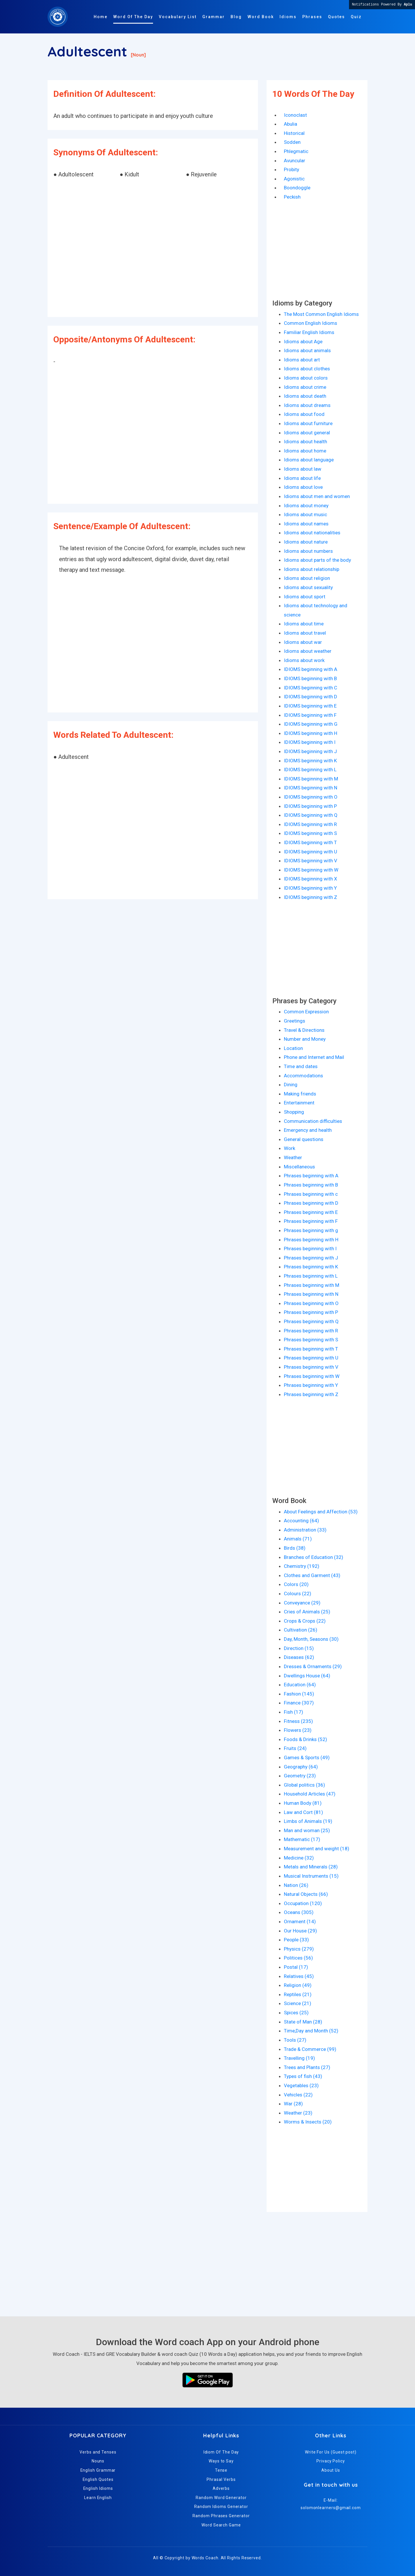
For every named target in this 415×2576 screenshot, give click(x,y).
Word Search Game (221, 2525)
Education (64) (300, 1684)
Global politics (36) (304, 1785)
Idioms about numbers (308, 551)
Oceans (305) (299, 1912)
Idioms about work (304, 660)
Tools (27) (295, 2040)
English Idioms (98, 2488)
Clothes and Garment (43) (312, 1575)
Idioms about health (305, 441)
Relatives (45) (299, 1976)
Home (100, 16)
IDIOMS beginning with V (310, 860)
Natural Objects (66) (306, 1894)
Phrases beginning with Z (311, 1394)
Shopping (294, 1112)
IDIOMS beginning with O (310, 797)
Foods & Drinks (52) (305, 1739)
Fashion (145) (299, 1694)
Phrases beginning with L (311, 1276)
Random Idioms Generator (221, 2506)
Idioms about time (304, 624)
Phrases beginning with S (311, 1339)
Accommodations (303, 1075)
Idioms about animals (307, 350)
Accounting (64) (301, 1520)
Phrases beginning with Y (311, 1385)
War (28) (293, 2104)
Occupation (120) (303, 1903)
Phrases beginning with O (311, 1303)
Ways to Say (221, 2461)
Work (289, 1148)
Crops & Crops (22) (305, 1621)
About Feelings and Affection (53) (321, 1512)
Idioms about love (303, 487)
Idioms (288, 16)
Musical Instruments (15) (311, 1876)
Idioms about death (305, 396)
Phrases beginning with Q (311, 1321)
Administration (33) (305, 1530)
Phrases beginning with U (311, 1358)
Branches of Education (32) (313, 1557)
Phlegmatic (296, 151)
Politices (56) (298, 1958)
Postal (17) (296, 1967)
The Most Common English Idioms (321, 314)
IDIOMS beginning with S (310, 833)
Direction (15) (299, 1648)
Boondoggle (297, 188)
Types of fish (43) (303, 2076)
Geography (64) (301, 1767)
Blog (236, 16)
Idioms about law (302, 469)
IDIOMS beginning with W (311, 870)
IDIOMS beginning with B (310, 678)
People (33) (296, 1940)
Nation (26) (296, 1885)
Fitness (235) (298, 1721)
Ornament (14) (300, 1921)
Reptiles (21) (298, 1994)
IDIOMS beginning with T (310, 842)
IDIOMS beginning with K (310, 760)
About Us (330, 2470)
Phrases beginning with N (311, 1294)
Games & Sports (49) (307, 1757)
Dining (290, 1084)
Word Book (261, 16)
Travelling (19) (299, 2058)
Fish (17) (293, 1712)
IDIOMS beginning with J (310, 751)
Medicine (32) (299, 1858)
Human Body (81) (303, 1803)
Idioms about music (305, 514)
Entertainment (299, 1103)
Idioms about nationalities (312, 532)
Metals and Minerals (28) (311, 1867)
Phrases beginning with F (311, 1221)
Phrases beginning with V (311, 1367)
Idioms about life (302, 478)
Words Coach (205, 2558)
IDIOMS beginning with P (310, 806)
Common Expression (306, 1011)
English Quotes (98, 2479)
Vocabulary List (178, 16)
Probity (291, 169)
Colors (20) (296, 1584)
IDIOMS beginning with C (310, 688)
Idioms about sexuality (308, 587)
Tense (221, 2470)
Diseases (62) (299, 1657)
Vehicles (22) (298, 2095)
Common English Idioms (310, 323)
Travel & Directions (304, 1030)
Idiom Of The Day (221, 2452)
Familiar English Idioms (309, 332)
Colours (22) (297, 1593)
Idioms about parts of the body (317, 560)
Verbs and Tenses (98, 2452)
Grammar (213, 16)
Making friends (300, 1094)
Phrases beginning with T (311, 1349)
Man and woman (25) (307, 1830)
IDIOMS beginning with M (311, 779)
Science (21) (297, 2003)
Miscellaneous (299, 1167)
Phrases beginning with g (311, 1230)
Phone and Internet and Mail (314, 1057)
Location (293, 1048)
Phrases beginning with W (311, 1376)
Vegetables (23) (301, 2085)
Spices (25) (296, 2012)
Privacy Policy (330, 2461)
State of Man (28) (303, 2022)
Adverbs (221, 2488)
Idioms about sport (304, 596)
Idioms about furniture (308, 423)
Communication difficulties (313, 1121)
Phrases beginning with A (311, 1175)
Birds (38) (294, 1548)
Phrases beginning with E (311, 1212)
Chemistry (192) (301, 1566)
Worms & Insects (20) (308, 2122)
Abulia (290, 124)
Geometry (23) (300, 1776)
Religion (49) (298, 1985)
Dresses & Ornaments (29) (313, 1666)
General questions (303, 1139)
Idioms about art (302, 360)
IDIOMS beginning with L (310, 769)
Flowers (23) (298, 1730)
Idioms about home (305, 451)
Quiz (356, 16)
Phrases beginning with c (311, 1194)
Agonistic (294, 179)
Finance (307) (299, 1703)
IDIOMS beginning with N (310, 788)
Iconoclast (295, 115)
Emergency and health (308, 1130)
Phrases (312, 16)
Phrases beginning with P (311, 1312)
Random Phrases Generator (221, 2515)
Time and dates (301, 1066)
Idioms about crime (305, 387)
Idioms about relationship (311, 569)
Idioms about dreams (307, 405)
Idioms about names (306, 524)
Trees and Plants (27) (307, 2067)
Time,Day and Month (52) (311, 2031)
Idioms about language (309, 460)
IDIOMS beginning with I (309, 742)
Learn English (98, 2497)
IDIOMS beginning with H (310, 733)
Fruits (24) (295, 1748)
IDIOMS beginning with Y (310, 888)
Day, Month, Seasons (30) (311, 1639)
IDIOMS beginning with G (310, 724)
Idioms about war (303, 642)
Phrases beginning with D (311, 1203)
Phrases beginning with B (311, 1185)
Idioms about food (304, 414)
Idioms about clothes (307, 368)
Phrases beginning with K (311, 1267)
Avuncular (294, 160)
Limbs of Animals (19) (308, 1821)
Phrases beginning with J (311, 1258)
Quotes (336, 16)
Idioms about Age (303, 341)
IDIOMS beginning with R (310, 824)
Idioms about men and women (317, 496)
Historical (294, 133)
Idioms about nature (306, 542)
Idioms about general (307, 432)
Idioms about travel (305, 633)
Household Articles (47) (309, 1794)
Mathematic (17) (302, 1839)
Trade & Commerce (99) (310, 2049)
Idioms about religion (307, 578)
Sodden (292, 142)
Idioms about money (306, 505)
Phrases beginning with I (310, 1248)
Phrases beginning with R (311, 1331)
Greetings (294, 1021)
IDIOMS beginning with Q (310, 815)
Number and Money (305, 1039)
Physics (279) (299, 1949)
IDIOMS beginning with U (310, 852)
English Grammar (98, 2470)
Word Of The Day (133, 16)
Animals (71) (298, 1539)
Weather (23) (298, 2113)
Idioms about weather (307, 651)
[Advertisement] (152, 248)
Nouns (98, 2461)
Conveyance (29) (302, 1603)
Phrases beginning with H (311, 1239)
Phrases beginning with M (311, 1285)
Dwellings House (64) (307, 1676)
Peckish (292, 197)
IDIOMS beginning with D (310, 696)
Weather (293, 1157)
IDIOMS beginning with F (310, 715)
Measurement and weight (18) (316, 1848)
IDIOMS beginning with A (310, 669)
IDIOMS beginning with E (310, 706)
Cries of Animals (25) (307, 1612)
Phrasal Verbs (221, 2479)
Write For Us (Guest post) (330, 2452)
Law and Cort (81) (303, 1812)
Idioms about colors (306, 378)
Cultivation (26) (300, 1630)
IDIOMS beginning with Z (310, 897)
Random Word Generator (221, 2497)
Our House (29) (300, 1931)
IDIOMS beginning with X (310, 879)
